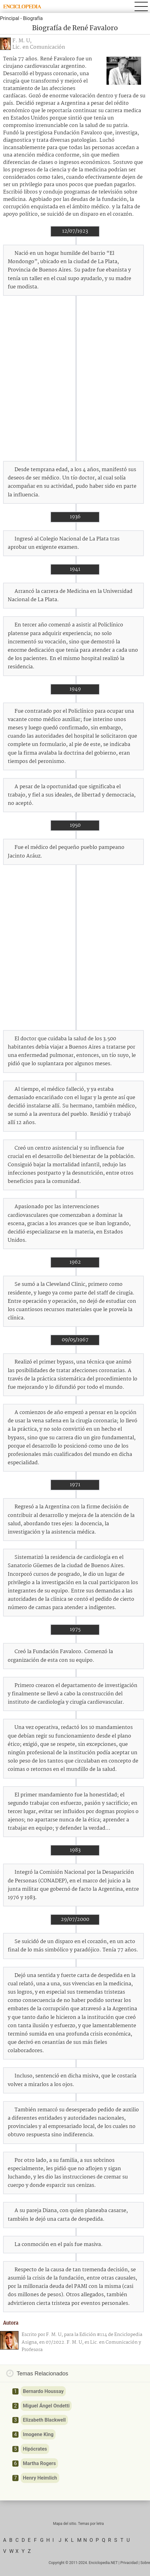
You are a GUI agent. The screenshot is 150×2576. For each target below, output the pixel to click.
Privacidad (129, 2563)
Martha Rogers (39, 2463)
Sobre (145, 2563)
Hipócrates (35, 2449)
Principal (9, 18)
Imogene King (38, 2434)
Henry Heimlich (40, 2478)
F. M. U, (21, 41)
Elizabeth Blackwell (44, 2420)
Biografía (33, 18)
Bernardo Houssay (43, 2391)
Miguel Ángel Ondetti (46, 2406)
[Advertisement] (75, 378)
